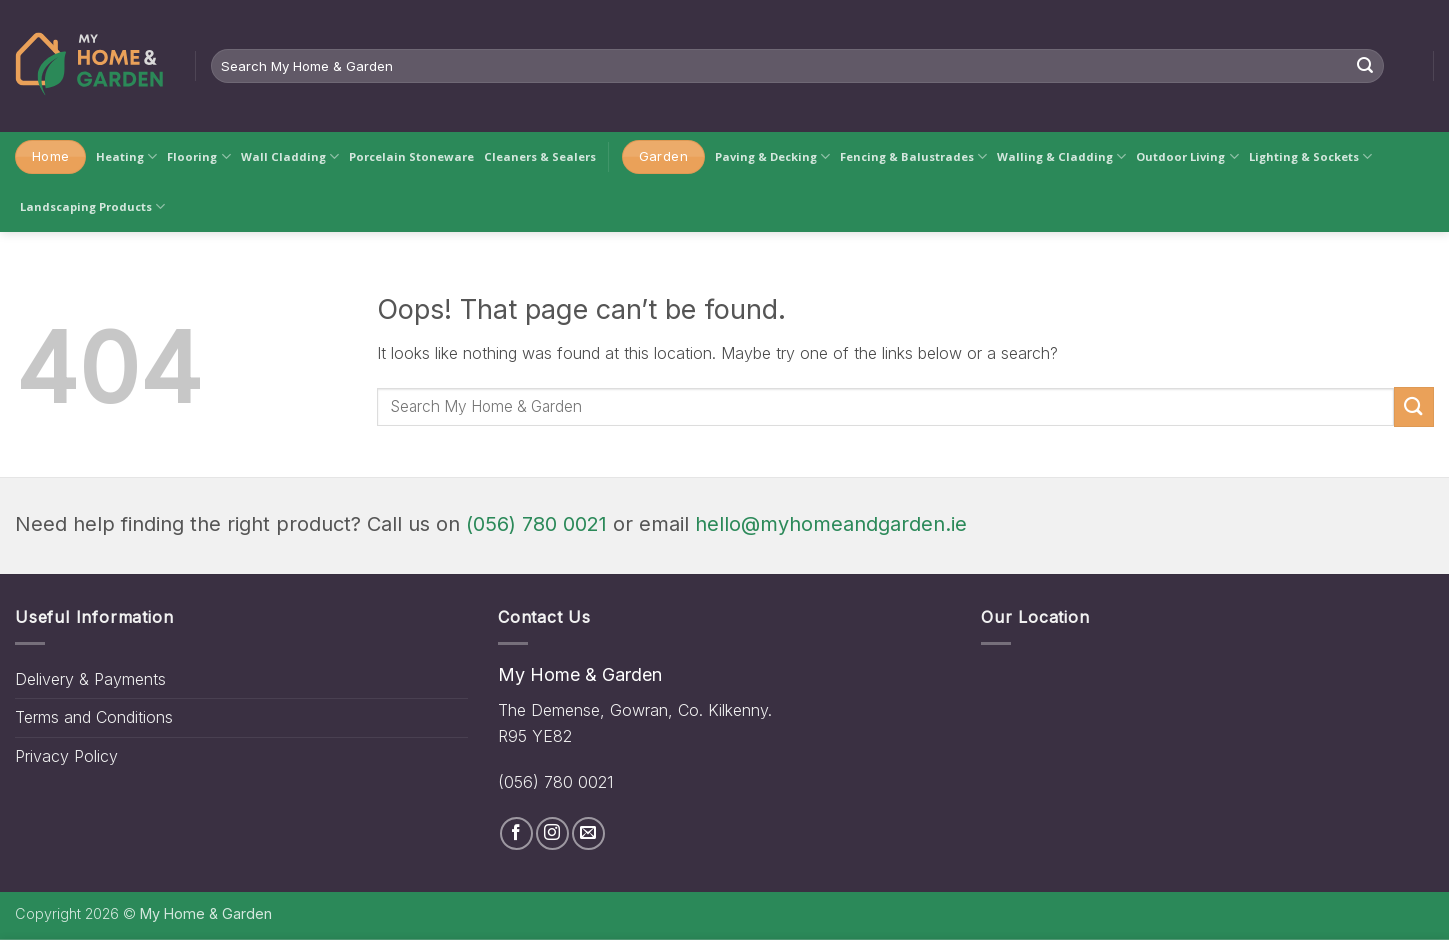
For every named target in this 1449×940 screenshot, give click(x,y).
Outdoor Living (1187, 156)
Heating (126, 156)
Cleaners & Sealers (540, 156)
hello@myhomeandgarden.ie (831, 524)
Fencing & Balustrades (913, 156)
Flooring (198, 156)
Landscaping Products (92, 206)
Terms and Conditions (94, 717)
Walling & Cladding (1061, 156)
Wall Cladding (290, 156)
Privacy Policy (66, 756)
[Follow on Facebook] (516, 833)
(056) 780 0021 (536, 524)
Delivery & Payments (90, 679)
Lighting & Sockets (1310, 156)
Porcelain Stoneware (411, 156)
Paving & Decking (772, 156)
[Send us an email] (588, 833)
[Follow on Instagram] (552, 833)
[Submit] (1365, 66)
